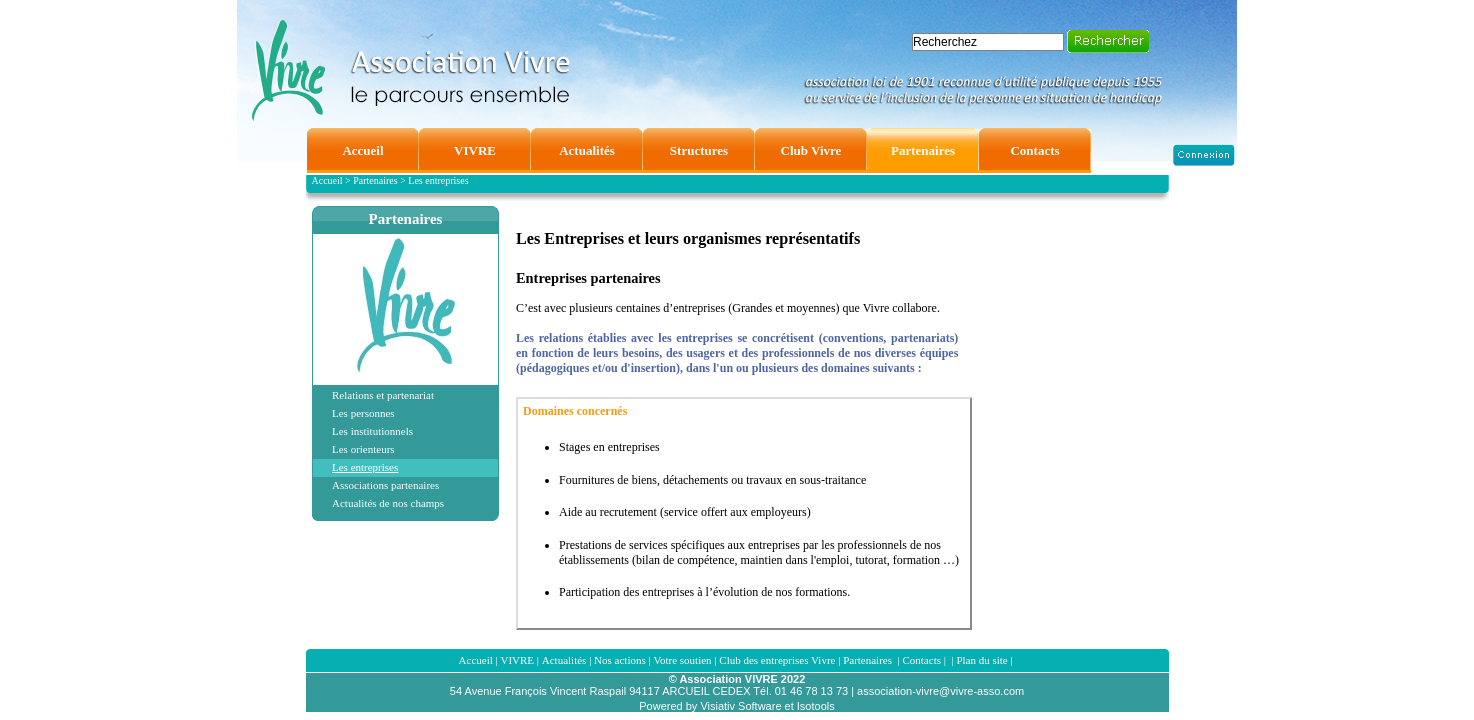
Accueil (476, 660)
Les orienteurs (363, 449)
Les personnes (363, 413)
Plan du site (981, 660)
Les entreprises (365, 467)
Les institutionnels (372, 431)
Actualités (564, 660)
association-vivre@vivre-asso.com (940, 691)
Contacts (921, 660)
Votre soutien (682, 660)
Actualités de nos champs (388, 503)
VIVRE (517, 660)
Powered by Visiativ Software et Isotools (736, 706)
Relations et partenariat (383, 395)
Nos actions (620, 660)
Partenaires (406, 219)
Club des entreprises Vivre (777, 660)
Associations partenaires (385, 485)
